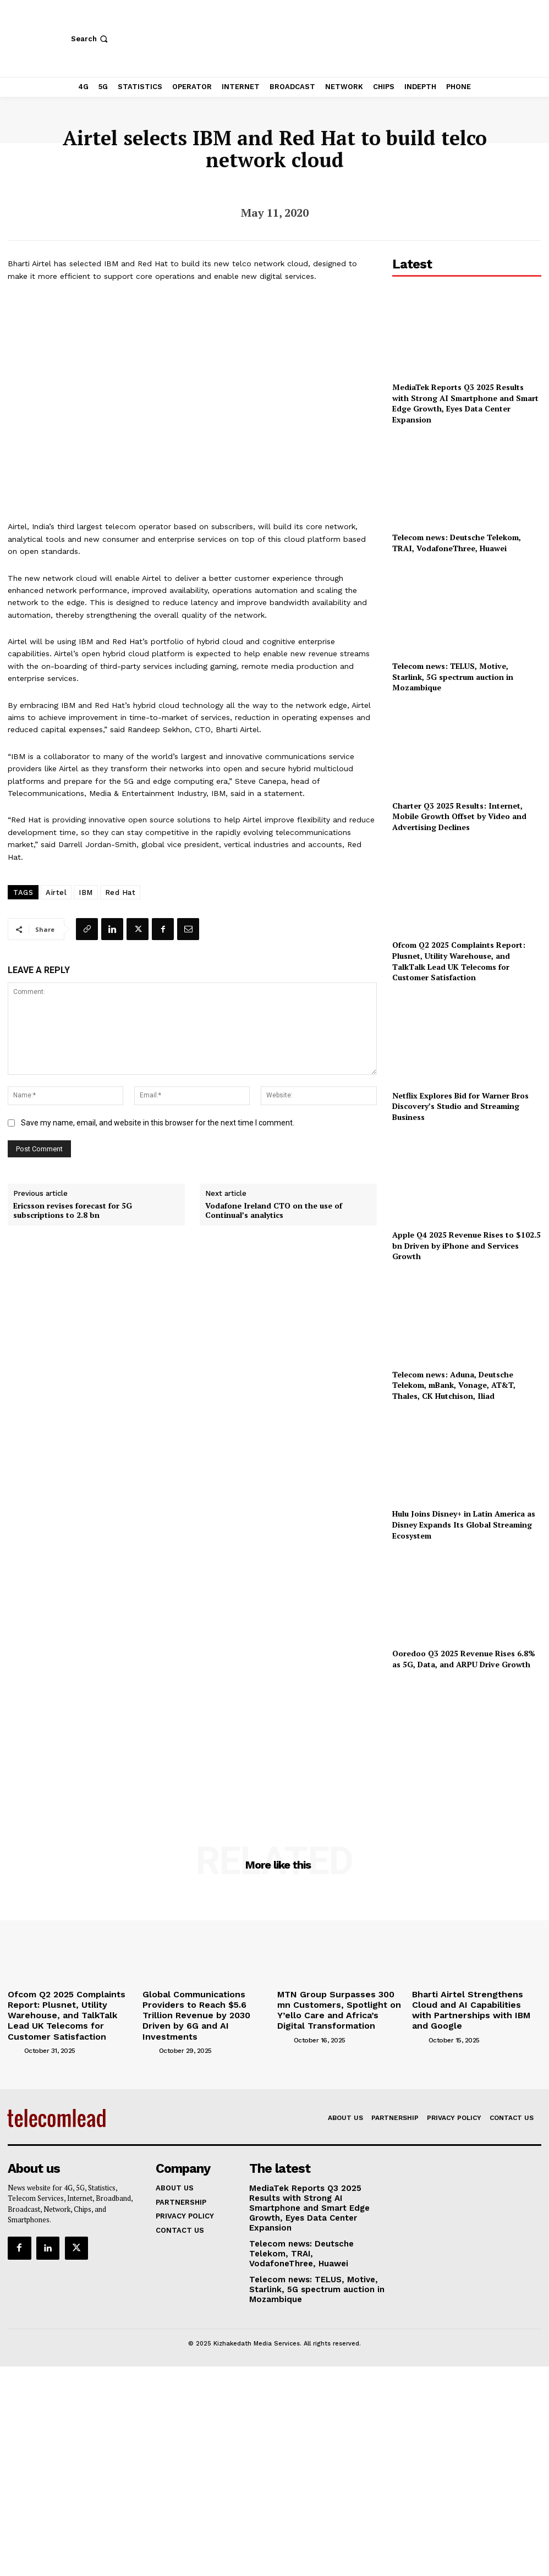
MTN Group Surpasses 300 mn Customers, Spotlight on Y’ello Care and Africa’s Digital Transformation (340, 2001)
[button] (90, 39)
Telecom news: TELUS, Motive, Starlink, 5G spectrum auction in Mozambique (452, 677)
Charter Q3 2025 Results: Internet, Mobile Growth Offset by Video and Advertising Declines (459, 816)
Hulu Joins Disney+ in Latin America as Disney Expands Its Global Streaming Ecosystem (463, 1524)
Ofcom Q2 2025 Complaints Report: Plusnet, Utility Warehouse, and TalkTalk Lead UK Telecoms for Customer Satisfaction (458, 961)
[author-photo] (15, 2031)
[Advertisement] (466, 1742)
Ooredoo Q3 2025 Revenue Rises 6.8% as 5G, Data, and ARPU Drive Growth (463, 1658)
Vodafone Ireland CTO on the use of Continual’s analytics (273, 1210)
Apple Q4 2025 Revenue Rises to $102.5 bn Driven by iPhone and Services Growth (466, 1245)
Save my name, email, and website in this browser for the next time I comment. (157, 1122)
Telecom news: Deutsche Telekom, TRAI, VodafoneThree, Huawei (456, 542)
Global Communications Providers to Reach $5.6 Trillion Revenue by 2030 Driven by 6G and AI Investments (203, 2006)
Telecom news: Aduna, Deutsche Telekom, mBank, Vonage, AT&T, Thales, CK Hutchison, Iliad (453, 1385)
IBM (86, 892)
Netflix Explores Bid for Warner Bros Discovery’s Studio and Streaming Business (460, 1106)
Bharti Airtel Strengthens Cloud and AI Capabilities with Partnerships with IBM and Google (476, 2001)
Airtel (56, 892)
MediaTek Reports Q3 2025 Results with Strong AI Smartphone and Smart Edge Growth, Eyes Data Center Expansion (465, 403)
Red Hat (120, 892)
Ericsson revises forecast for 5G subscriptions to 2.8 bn (72, 1210)
